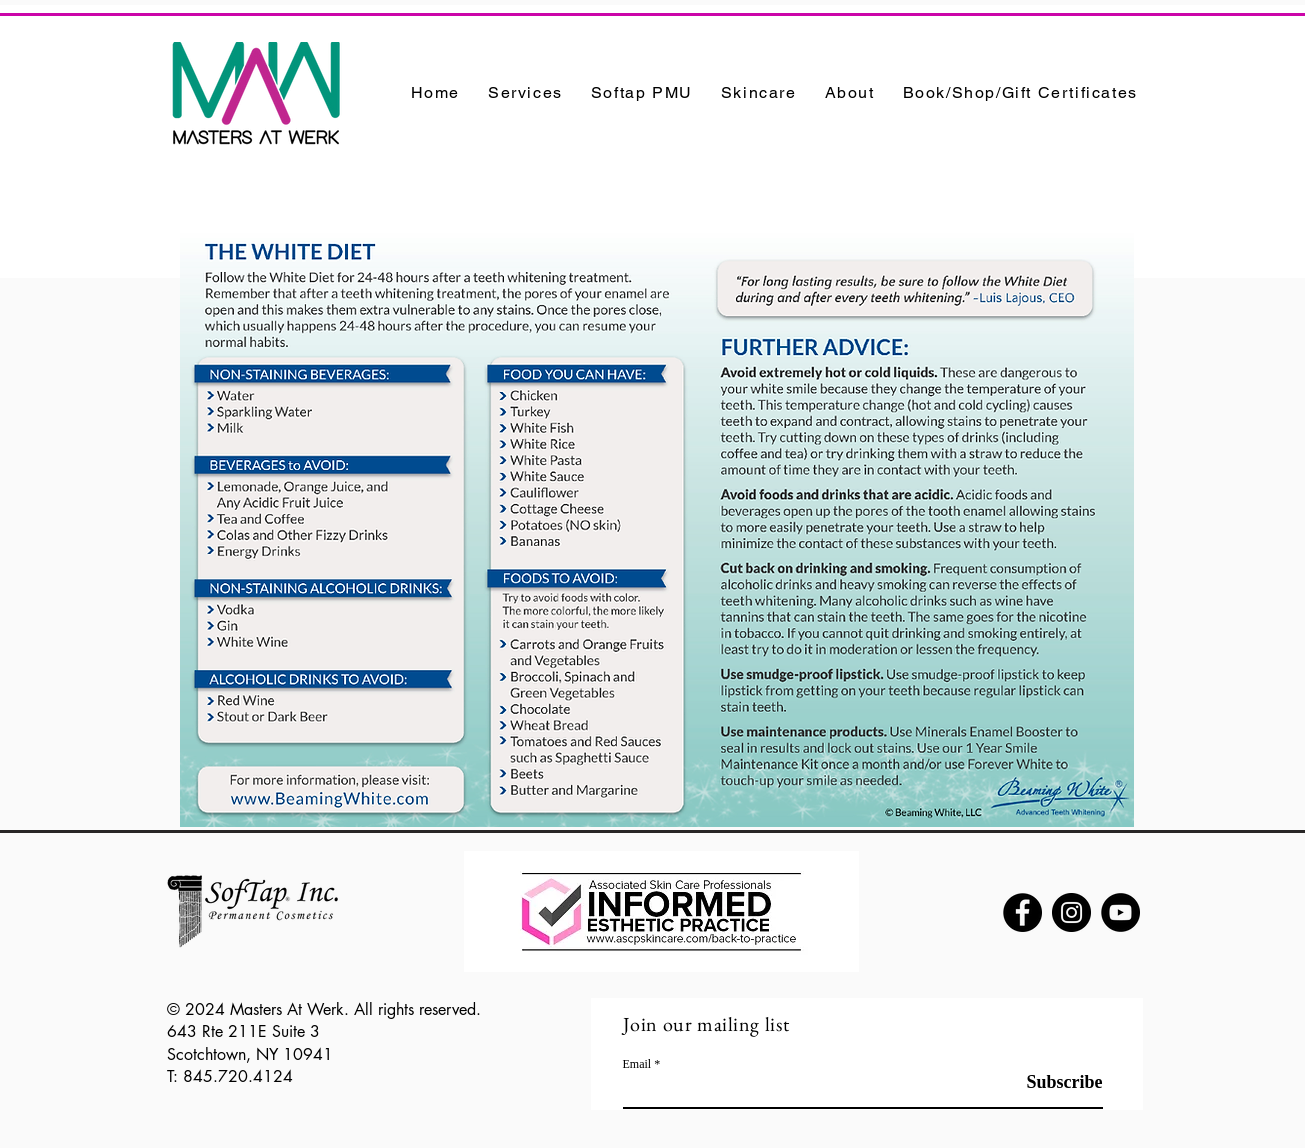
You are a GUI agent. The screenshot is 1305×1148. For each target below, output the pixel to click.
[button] (525, 93)
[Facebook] (1022, 912)
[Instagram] (1071, 912)
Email (637, 1064)
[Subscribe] (1052, 1082)
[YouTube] (1120, 912)
